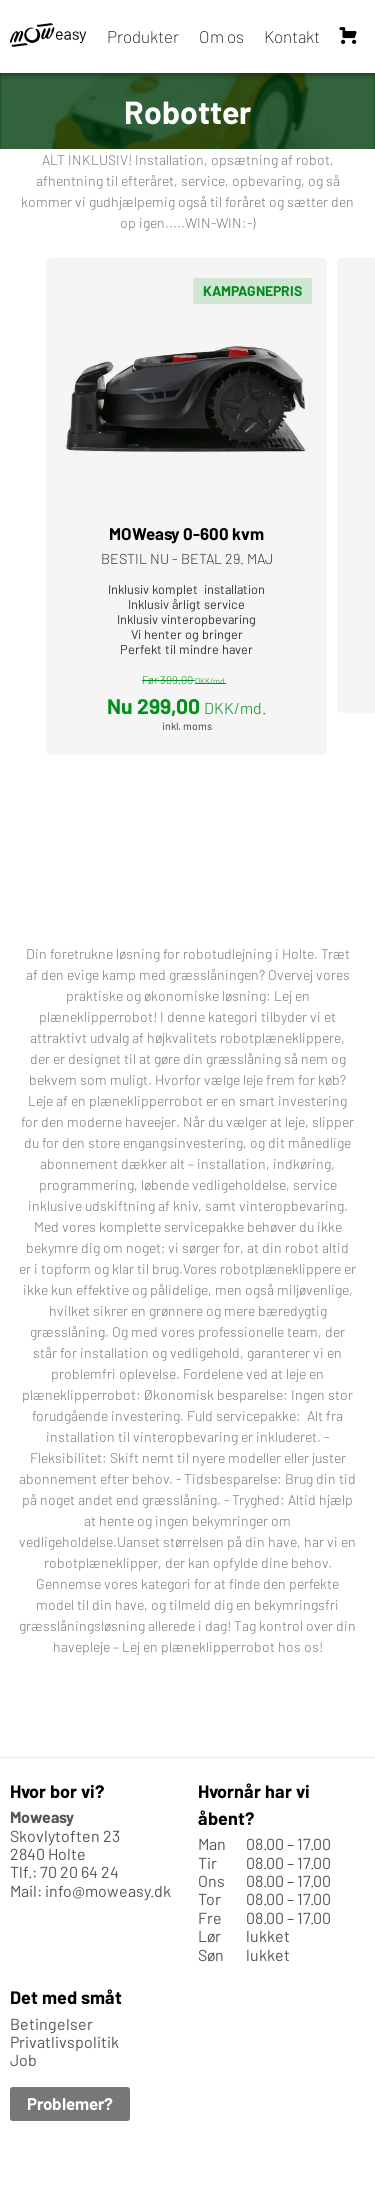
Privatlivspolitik (64, 2041)
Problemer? (70, 2103)
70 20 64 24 (79, 1872)
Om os (221, 36)
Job (23, 2060)
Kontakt (292, 36)
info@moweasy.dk (108, 1890)
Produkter (143, 36)
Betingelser (51, 2023)
